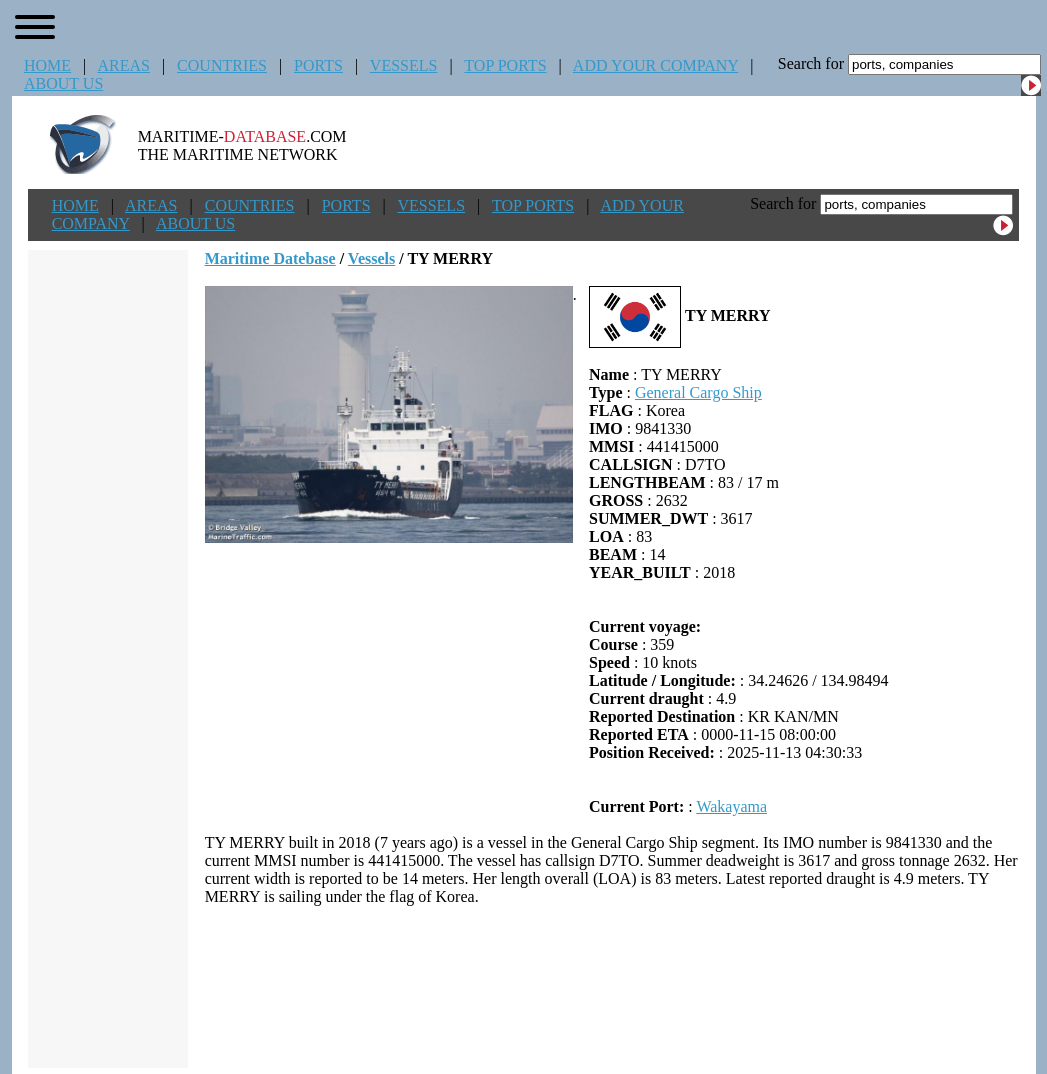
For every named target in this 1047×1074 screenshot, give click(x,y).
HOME (47, 65)
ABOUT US (63, 83)
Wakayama (731, 806)
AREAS (123, 65)
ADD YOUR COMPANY (655, 65)
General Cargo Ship (698, 392)
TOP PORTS (505, 65)
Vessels (371, 258)
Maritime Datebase (270, 258)
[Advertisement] (612, 987)
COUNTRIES (222, 65)
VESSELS (404, 65)
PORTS (318, 65)
